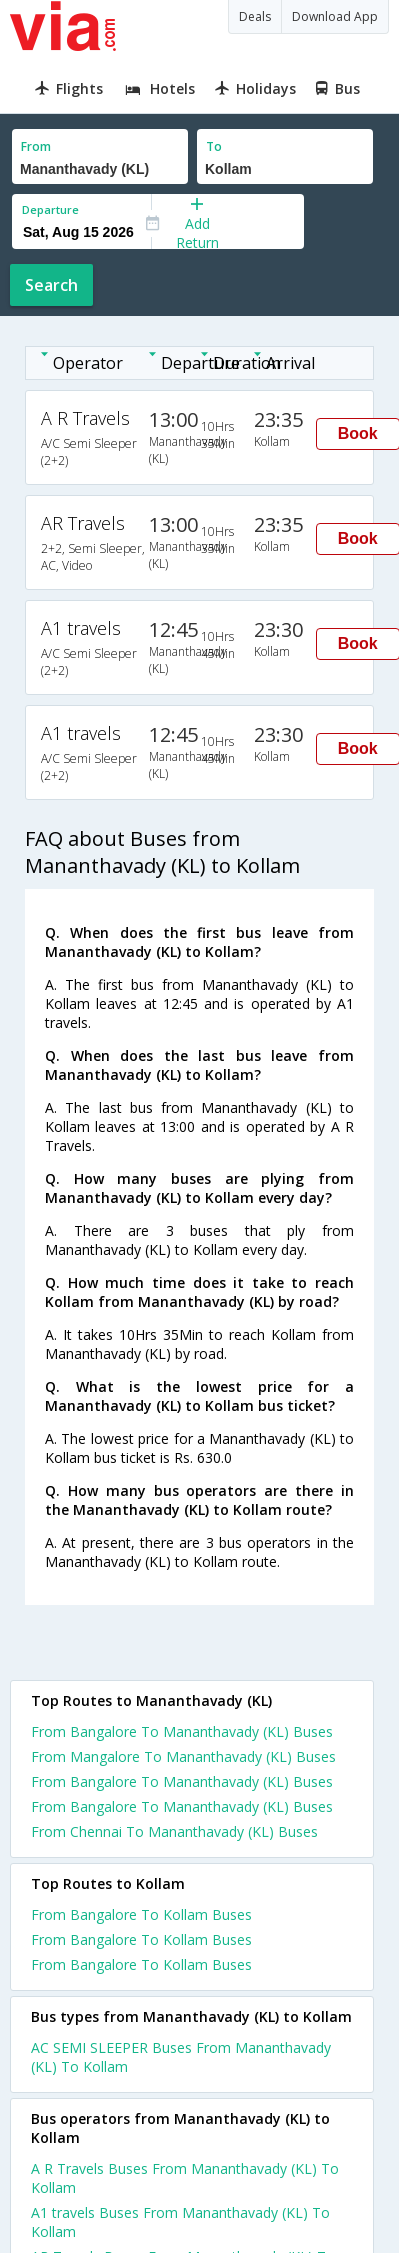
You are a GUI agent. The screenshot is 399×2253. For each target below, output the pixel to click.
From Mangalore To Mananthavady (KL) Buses (183, 1756)
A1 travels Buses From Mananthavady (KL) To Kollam (180, 2222)
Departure (50, 209)
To (214, 146)
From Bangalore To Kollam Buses (141, 1914)
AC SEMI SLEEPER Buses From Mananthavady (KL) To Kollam (181, 2057)
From (36, 146)
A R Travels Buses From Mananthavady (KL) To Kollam (185, 2178)
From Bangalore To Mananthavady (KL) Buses (182, 1731)
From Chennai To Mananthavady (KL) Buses (174, 1831)
